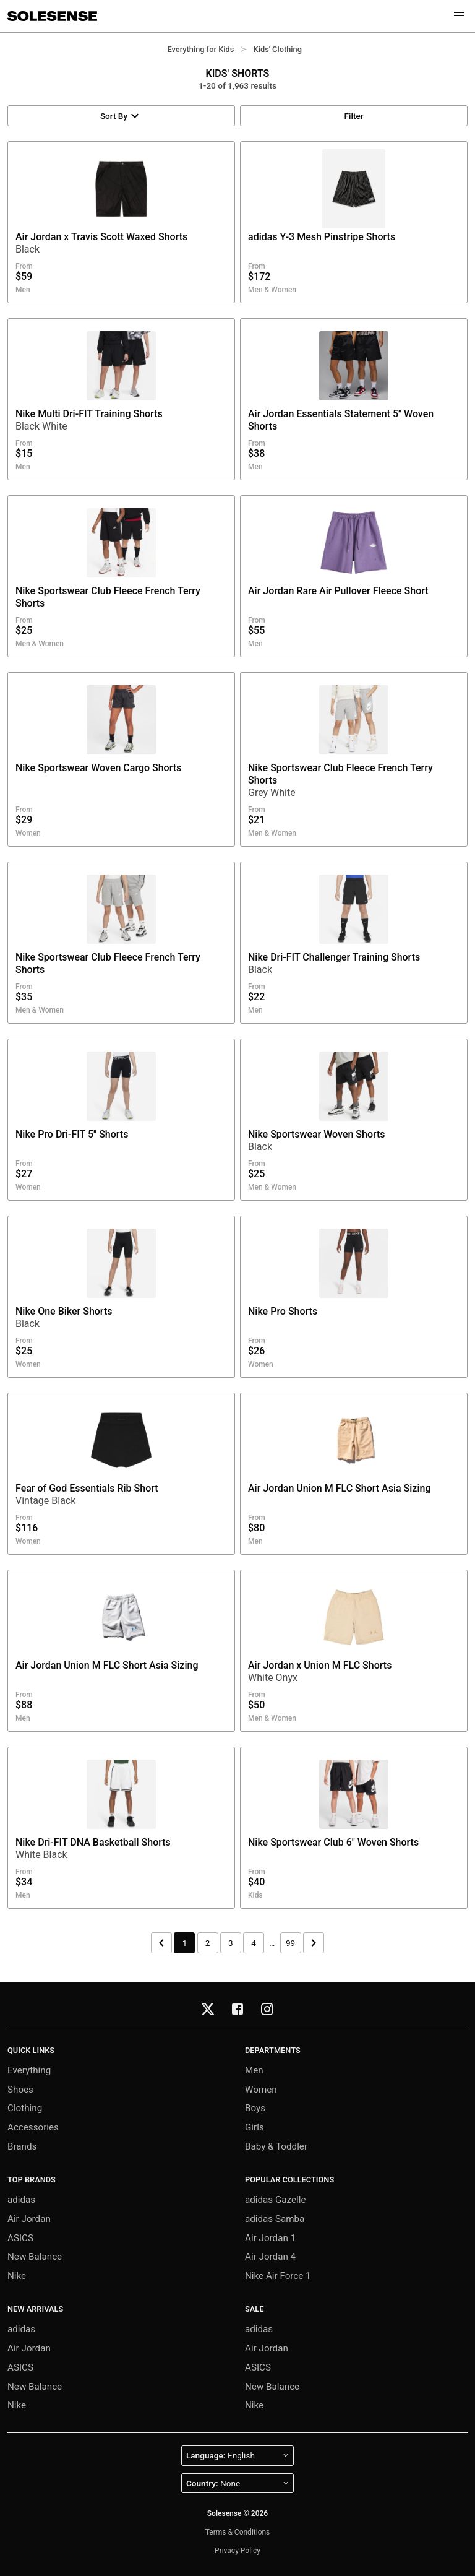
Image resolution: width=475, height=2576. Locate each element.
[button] (459, 16)
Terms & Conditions (237, 2532)
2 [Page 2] (207, 1943)
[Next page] (313, 1942)
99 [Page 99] (290, 1943)
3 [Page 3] (230, 1943)
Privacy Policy (237, 2550)
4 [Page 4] (253, 1943)
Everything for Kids (200, 49)
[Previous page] (161, 1942)
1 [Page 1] (184, 1943)
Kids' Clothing (278, 49)
